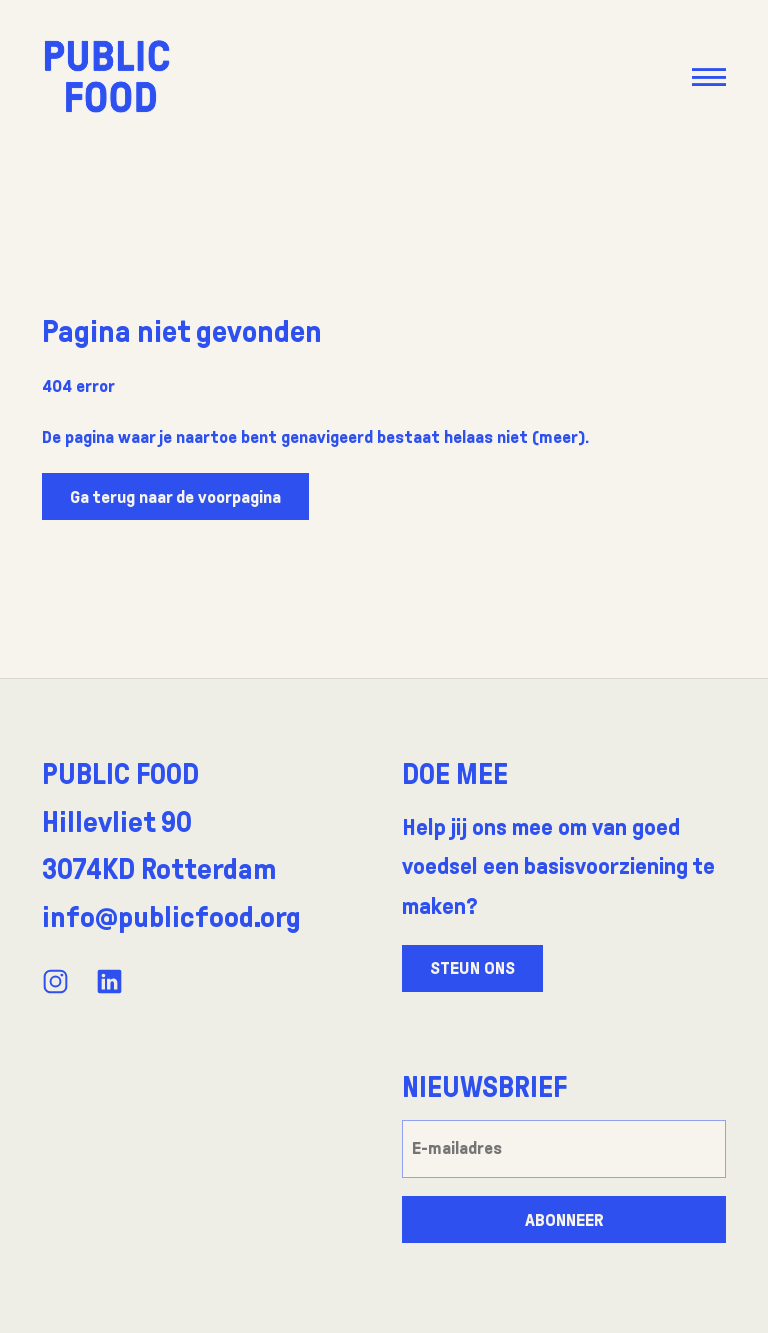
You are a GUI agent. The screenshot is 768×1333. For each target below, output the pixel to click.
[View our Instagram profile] (55, 981)
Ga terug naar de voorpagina (175, 497)
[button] (708, 77)
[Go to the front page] (107, 76)
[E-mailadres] (564, 1149)
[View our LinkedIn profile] (109, 981)
